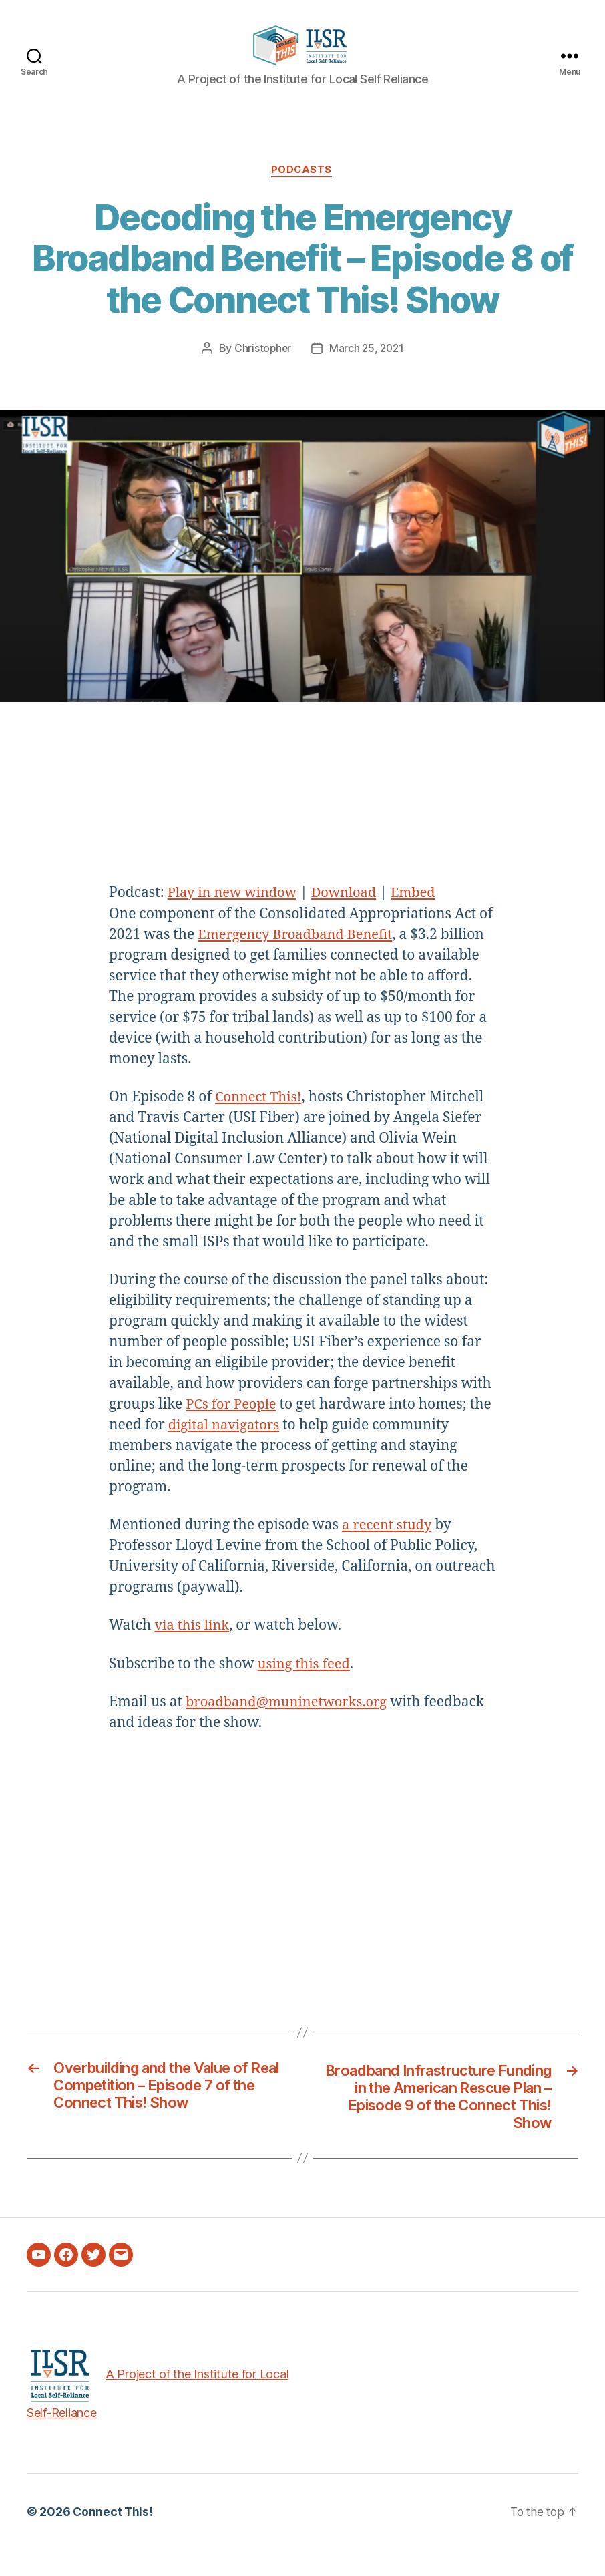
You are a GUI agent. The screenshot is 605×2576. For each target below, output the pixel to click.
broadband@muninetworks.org (291, 1723)
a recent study (388, 1546)
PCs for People (233, 1426)
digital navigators (226, 1446)
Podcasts (302, 191)
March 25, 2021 (367, 369)
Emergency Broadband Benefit (299, 956)
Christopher (261, 369)
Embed (423, 914)
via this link (193, 1647)
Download (351, 914)
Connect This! (260, 1118)
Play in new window (235, 914)
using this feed (306, 1685)
